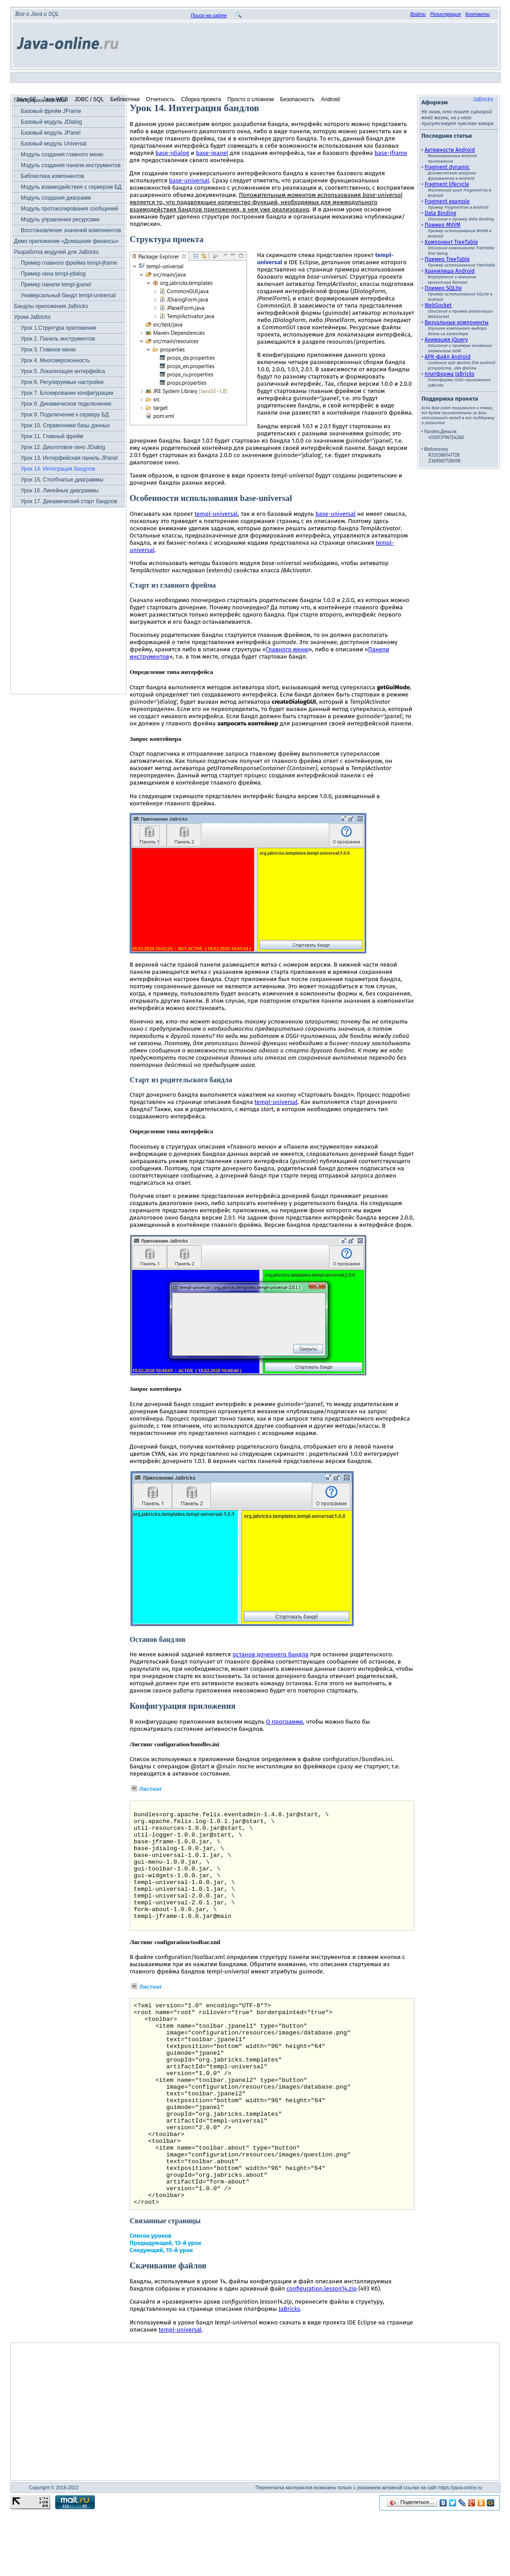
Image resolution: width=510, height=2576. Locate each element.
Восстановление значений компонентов (71, 230)
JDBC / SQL (89, 99)
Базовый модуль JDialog (51, 122)
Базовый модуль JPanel (50, 133)
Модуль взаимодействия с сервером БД (71, 187)
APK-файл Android (448, 357)
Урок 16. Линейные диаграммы (59, 490)
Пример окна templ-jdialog (53, 274)
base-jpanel (212, 153)
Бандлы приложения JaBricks (51, 306)
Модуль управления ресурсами (60, 219)
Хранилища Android (450, 271)
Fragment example (447, 201)
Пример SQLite (443, 288)
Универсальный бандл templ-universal (68, 295)
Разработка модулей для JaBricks (56, 252)
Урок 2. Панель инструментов (58, 339)
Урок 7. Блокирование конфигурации (67, 393)
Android (330, 99)
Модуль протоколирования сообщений (69, 209)
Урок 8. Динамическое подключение (66, 404)
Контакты (477, 14)
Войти (418, 14)
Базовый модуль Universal (54, 143)
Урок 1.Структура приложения (58, 328)
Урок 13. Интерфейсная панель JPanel (69, 458)
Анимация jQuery (446, 340)
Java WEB (55, 99)
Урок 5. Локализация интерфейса (63, 371)
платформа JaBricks (449, 374)
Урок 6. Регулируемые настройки (62, 382)
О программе (284, 1721)
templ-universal (216, 514)
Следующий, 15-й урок (161, 2315)
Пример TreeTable (447, 259)
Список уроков (151, 2301)
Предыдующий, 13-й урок (165, 2308)
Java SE (26, 99)
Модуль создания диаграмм (56, 198)
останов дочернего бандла (271, 1654)
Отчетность (160, 99)
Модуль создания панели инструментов (71, 165)
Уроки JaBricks (32, 317)
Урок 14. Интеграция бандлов (58, 469)
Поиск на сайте (209, 15)
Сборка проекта (201, 99)
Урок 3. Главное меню (48, 349)
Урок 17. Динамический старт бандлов (69, 501)
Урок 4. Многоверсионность (55, 360)
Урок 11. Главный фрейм (52, 436)
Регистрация (445, 14)
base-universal (189, 180)
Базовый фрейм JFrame (51, 111)
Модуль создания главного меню (62, 154)
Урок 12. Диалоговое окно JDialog (63, 447)
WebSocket (438, 305)
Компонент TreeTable (451, 242)
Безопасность (297, 99)
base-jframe (390, 153)
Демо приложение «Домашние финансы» (66, 241)
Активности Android (450, 150)
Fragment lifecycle (447, 184)
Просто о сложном (250, 99)
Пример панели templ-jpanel (56, 284)
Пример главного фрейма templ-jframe (69, 263)
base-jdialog (172, 153)
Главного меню (287, 649)
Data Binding (440, 213)
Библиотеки (125, 99)
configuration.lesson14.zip (321, 2353)
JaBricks (483, 99)
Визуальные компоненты (457, 322)
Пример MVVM (442, 225)
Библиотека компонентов (52, 176)
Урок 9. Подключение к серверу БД (65, 414)
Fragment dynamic (447, 167)
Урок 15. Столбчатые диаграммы (62, 480)
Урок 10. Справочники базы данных (65, 425)
